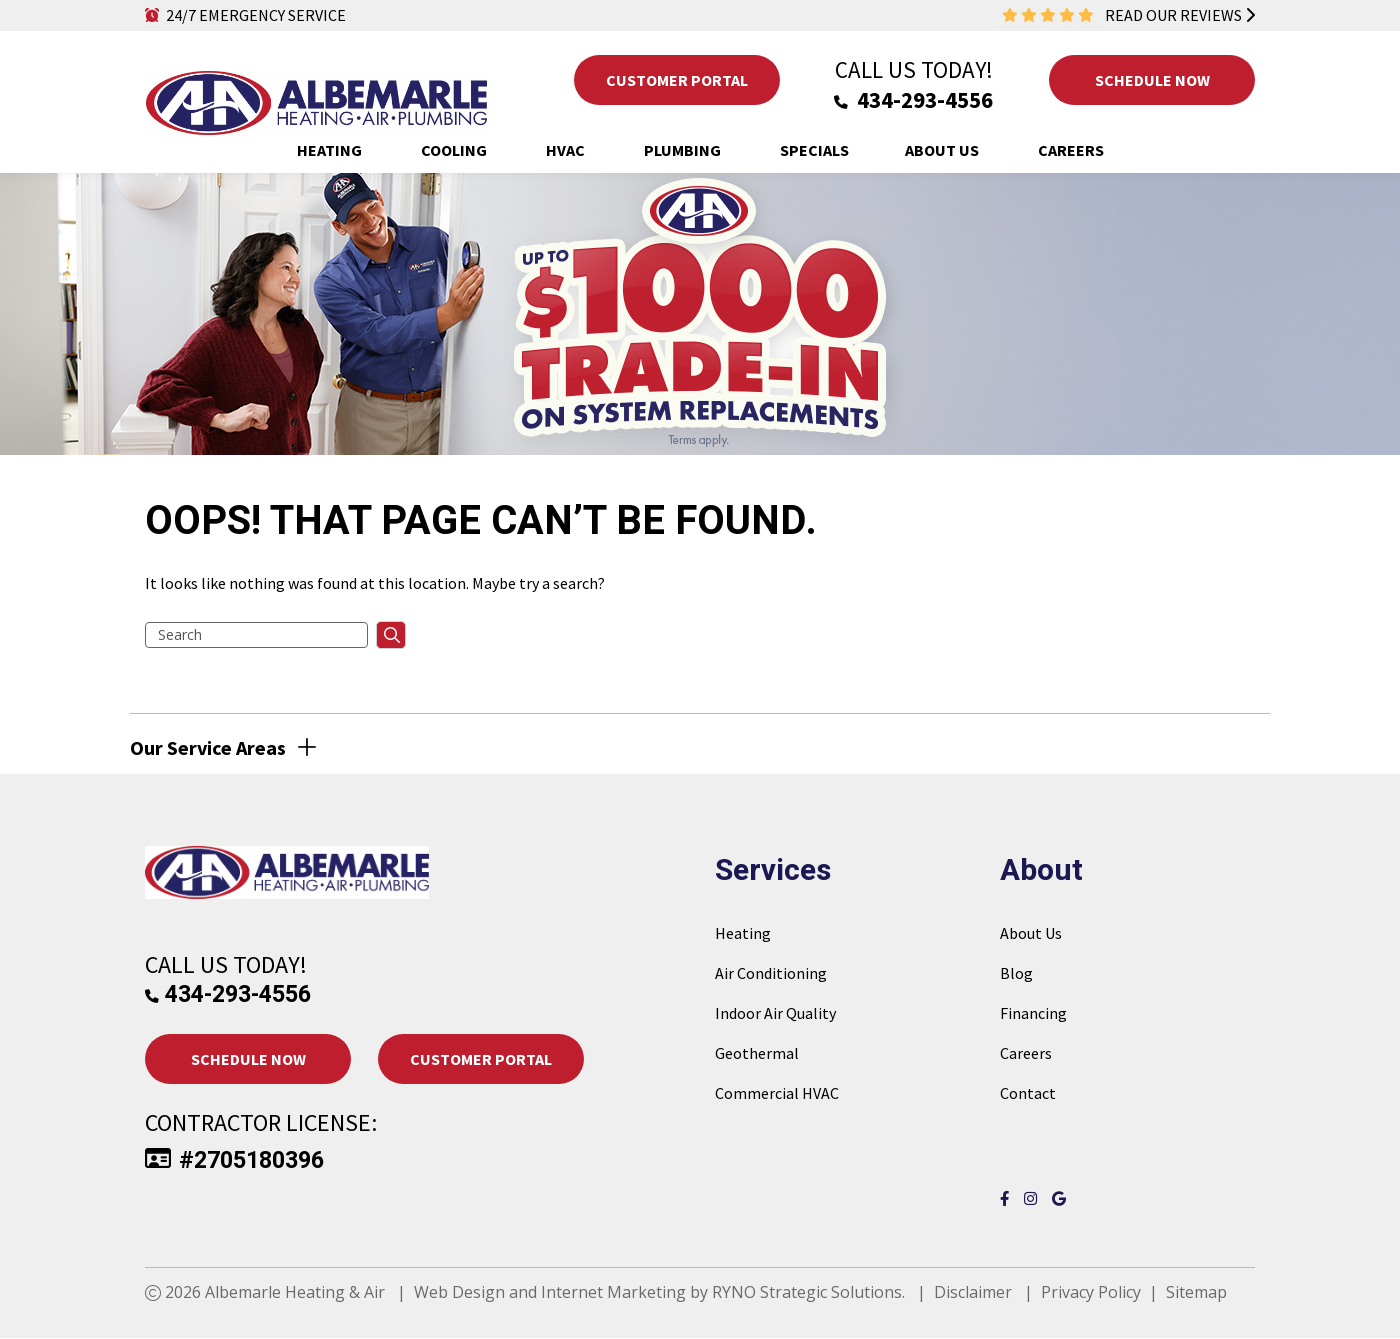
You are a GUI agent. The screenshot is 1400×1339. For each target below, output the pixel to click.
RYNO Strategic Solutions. (808, 1292)
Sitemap (1196, 1292)
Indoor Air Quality (775, 1013)
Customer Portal (677, 80)
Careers (1026, 1053)
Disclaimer (973, 1292)
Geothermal (757, 1053)
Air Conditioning (771, 973)
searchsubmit (392, 635)
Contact (1028, 1093)
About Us (1031, 933)
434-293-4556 (913, 99)
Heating (743, 933)
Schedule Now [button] (1151, 80)
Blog (1016, 973)
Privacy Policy (1091, 1292)
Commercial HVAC (777, 1093)
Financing (1033, 1013)
